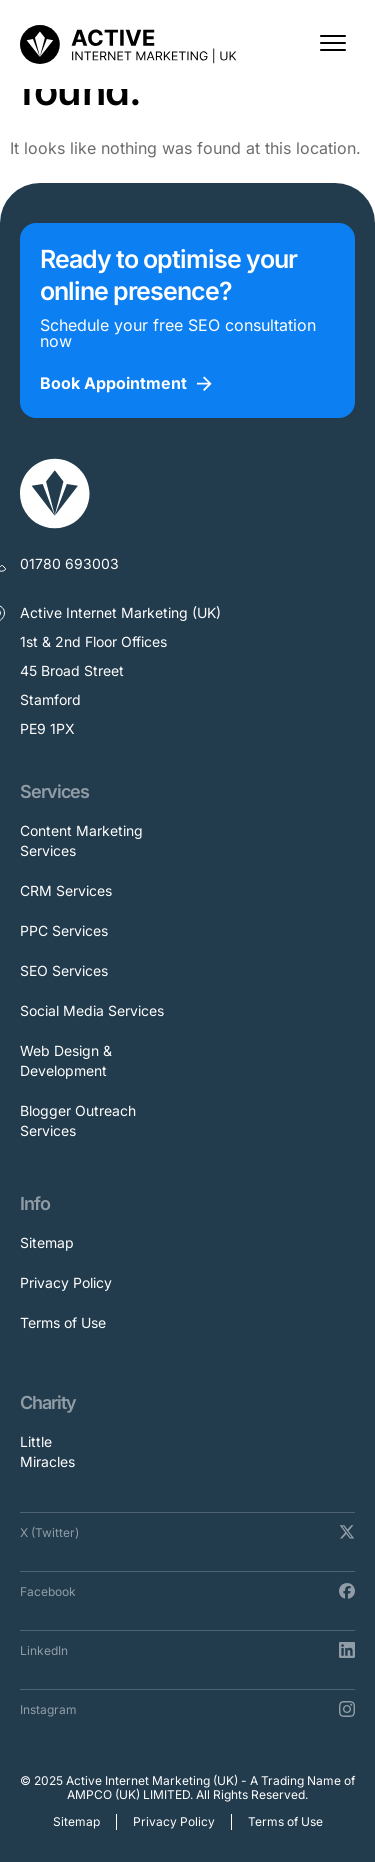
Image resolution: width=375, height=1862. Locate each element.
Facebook (48, 1591)
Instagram (48, 1709)
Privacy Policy (66, 1282)
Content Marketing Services (81, 840)
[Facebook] (347, 1591)
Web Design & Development (66, 1060)
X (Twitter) (49, 1532)
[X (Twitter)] (347, 1532)
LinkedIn (44, 1650)
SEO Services (64, 970)
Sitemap (47, 1242)
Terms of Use (63, 1322)
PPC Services (64, 930)
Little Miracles (47, 1451)
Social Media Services (92, 1010)
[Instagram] (347, 1709)
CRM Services (66, 890)
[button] (332, 44)
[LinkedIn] (347, 1650)
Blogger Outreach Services (78, 1120)
